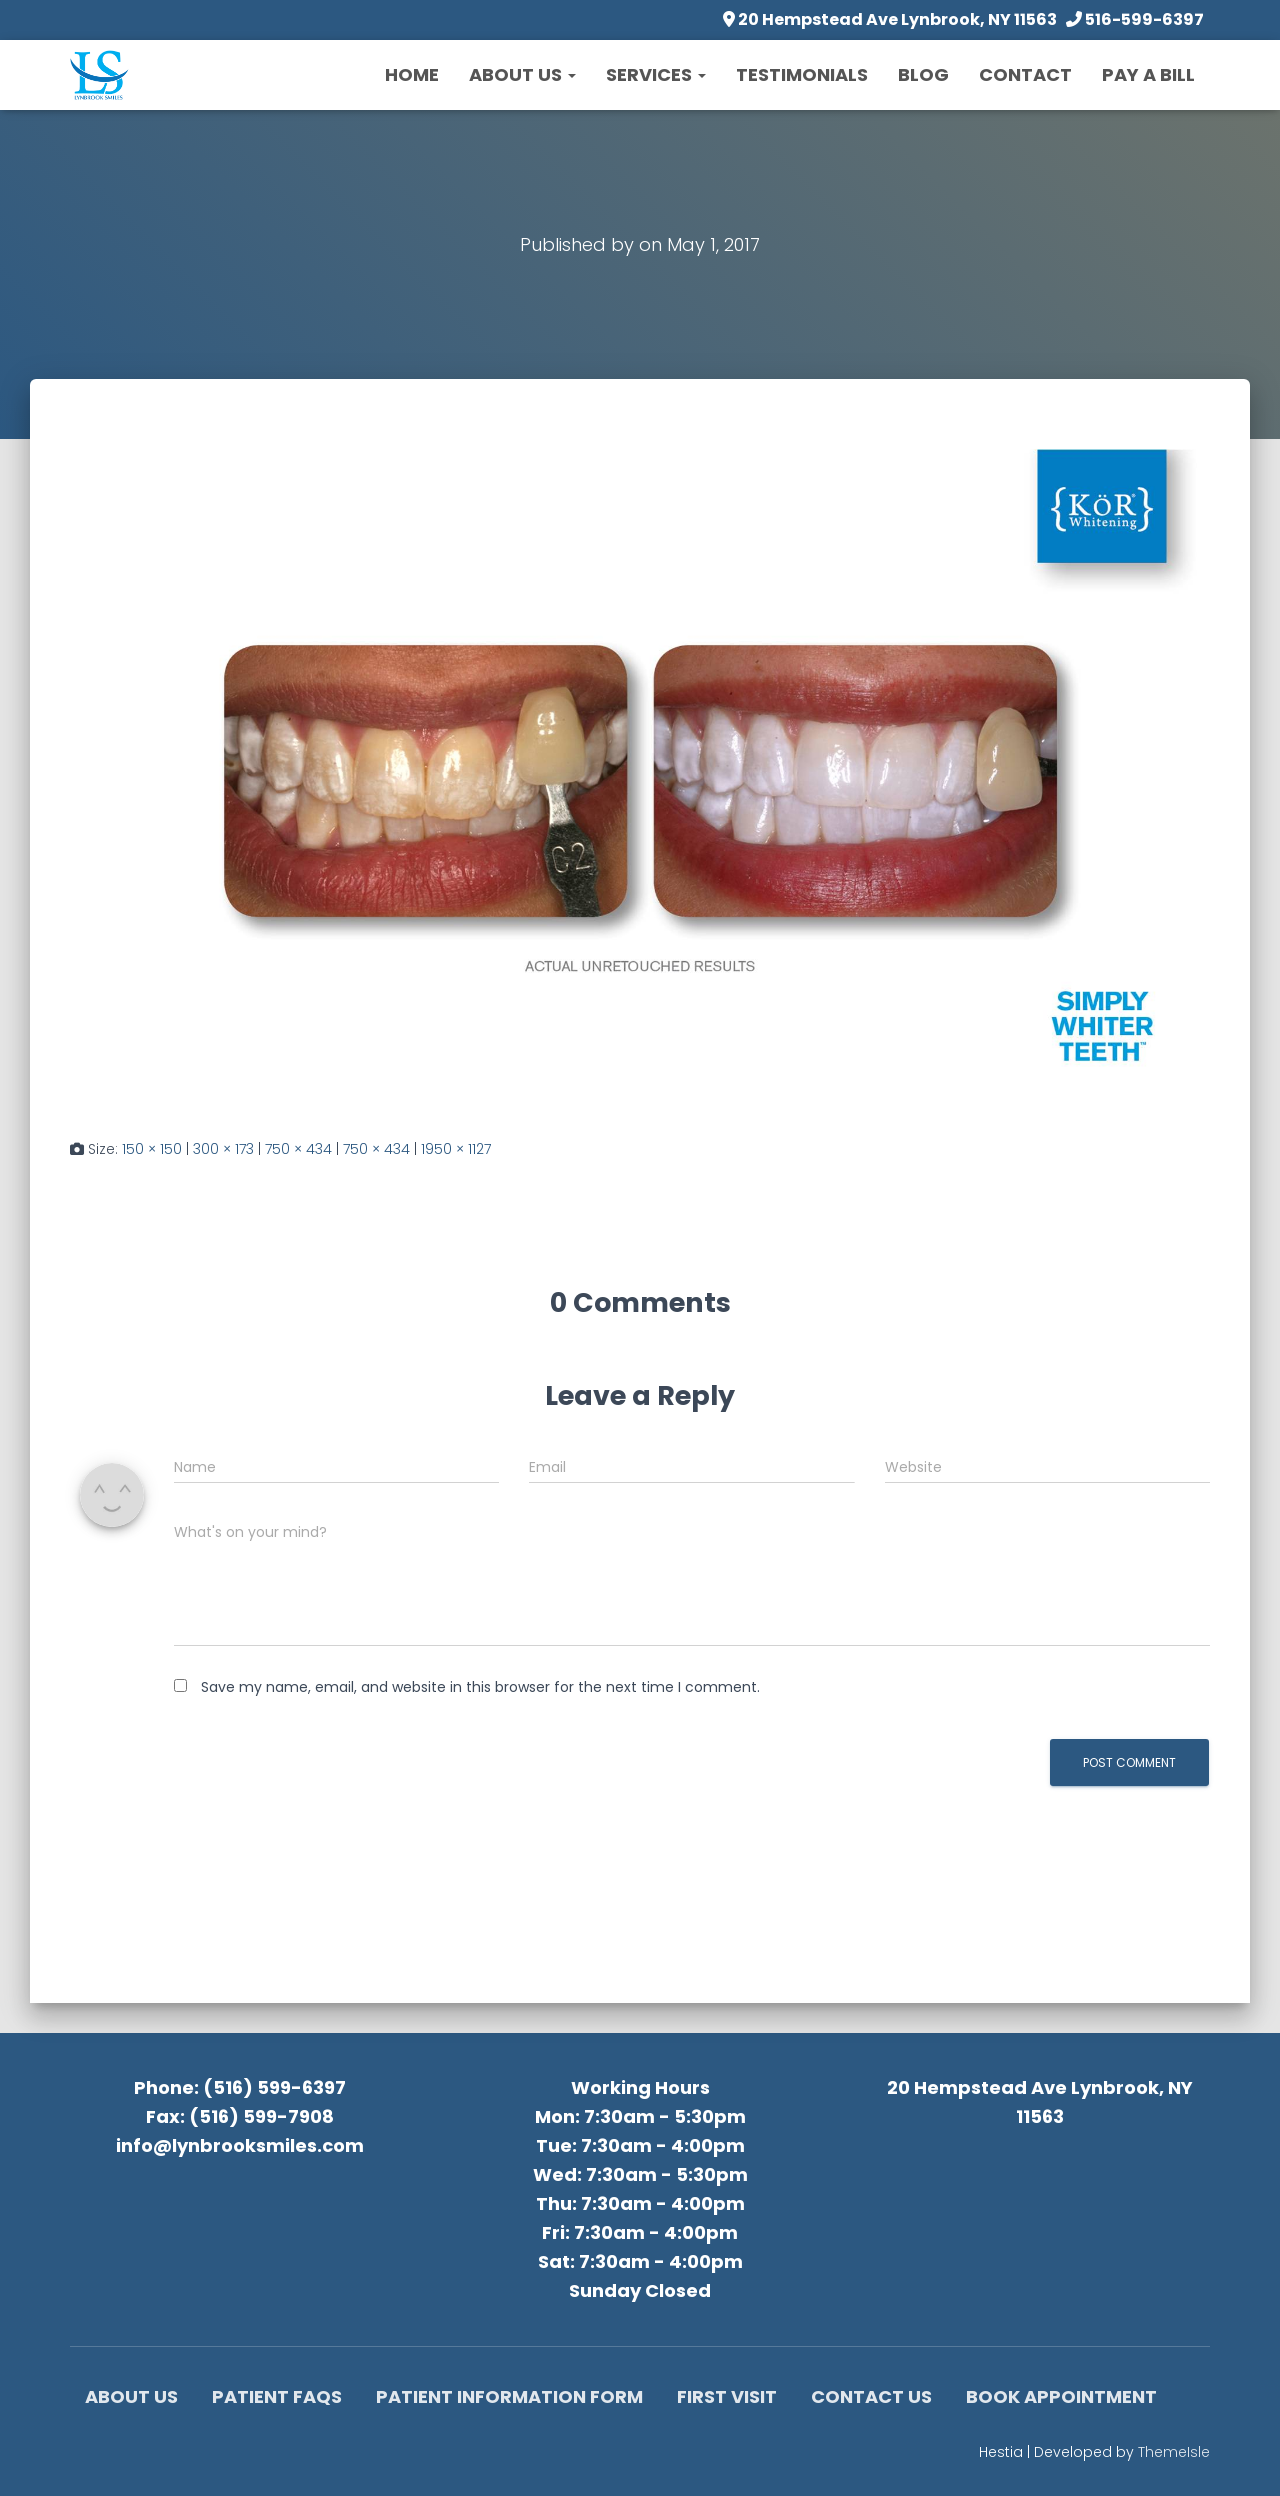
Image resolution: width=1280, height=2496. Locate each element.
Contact (1025, 74)
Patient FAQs (277, 2396)
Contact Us (871, 2396)
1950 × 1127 (456, 1149)
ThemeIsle (1174, 2452)
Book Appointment (1061, 2396)
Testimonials (802, 74)
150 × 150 (152, 1149)
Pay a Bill (1148, 74)
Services (656, 74)
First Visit (727, 2396)
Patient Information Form (509, 2396)
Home (412, 74)
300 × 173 (223, 1149)
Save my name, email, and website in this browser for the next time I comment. (480, 1687)
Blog (923, 74)
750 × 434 (298, 1149)
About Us (522, 74)
